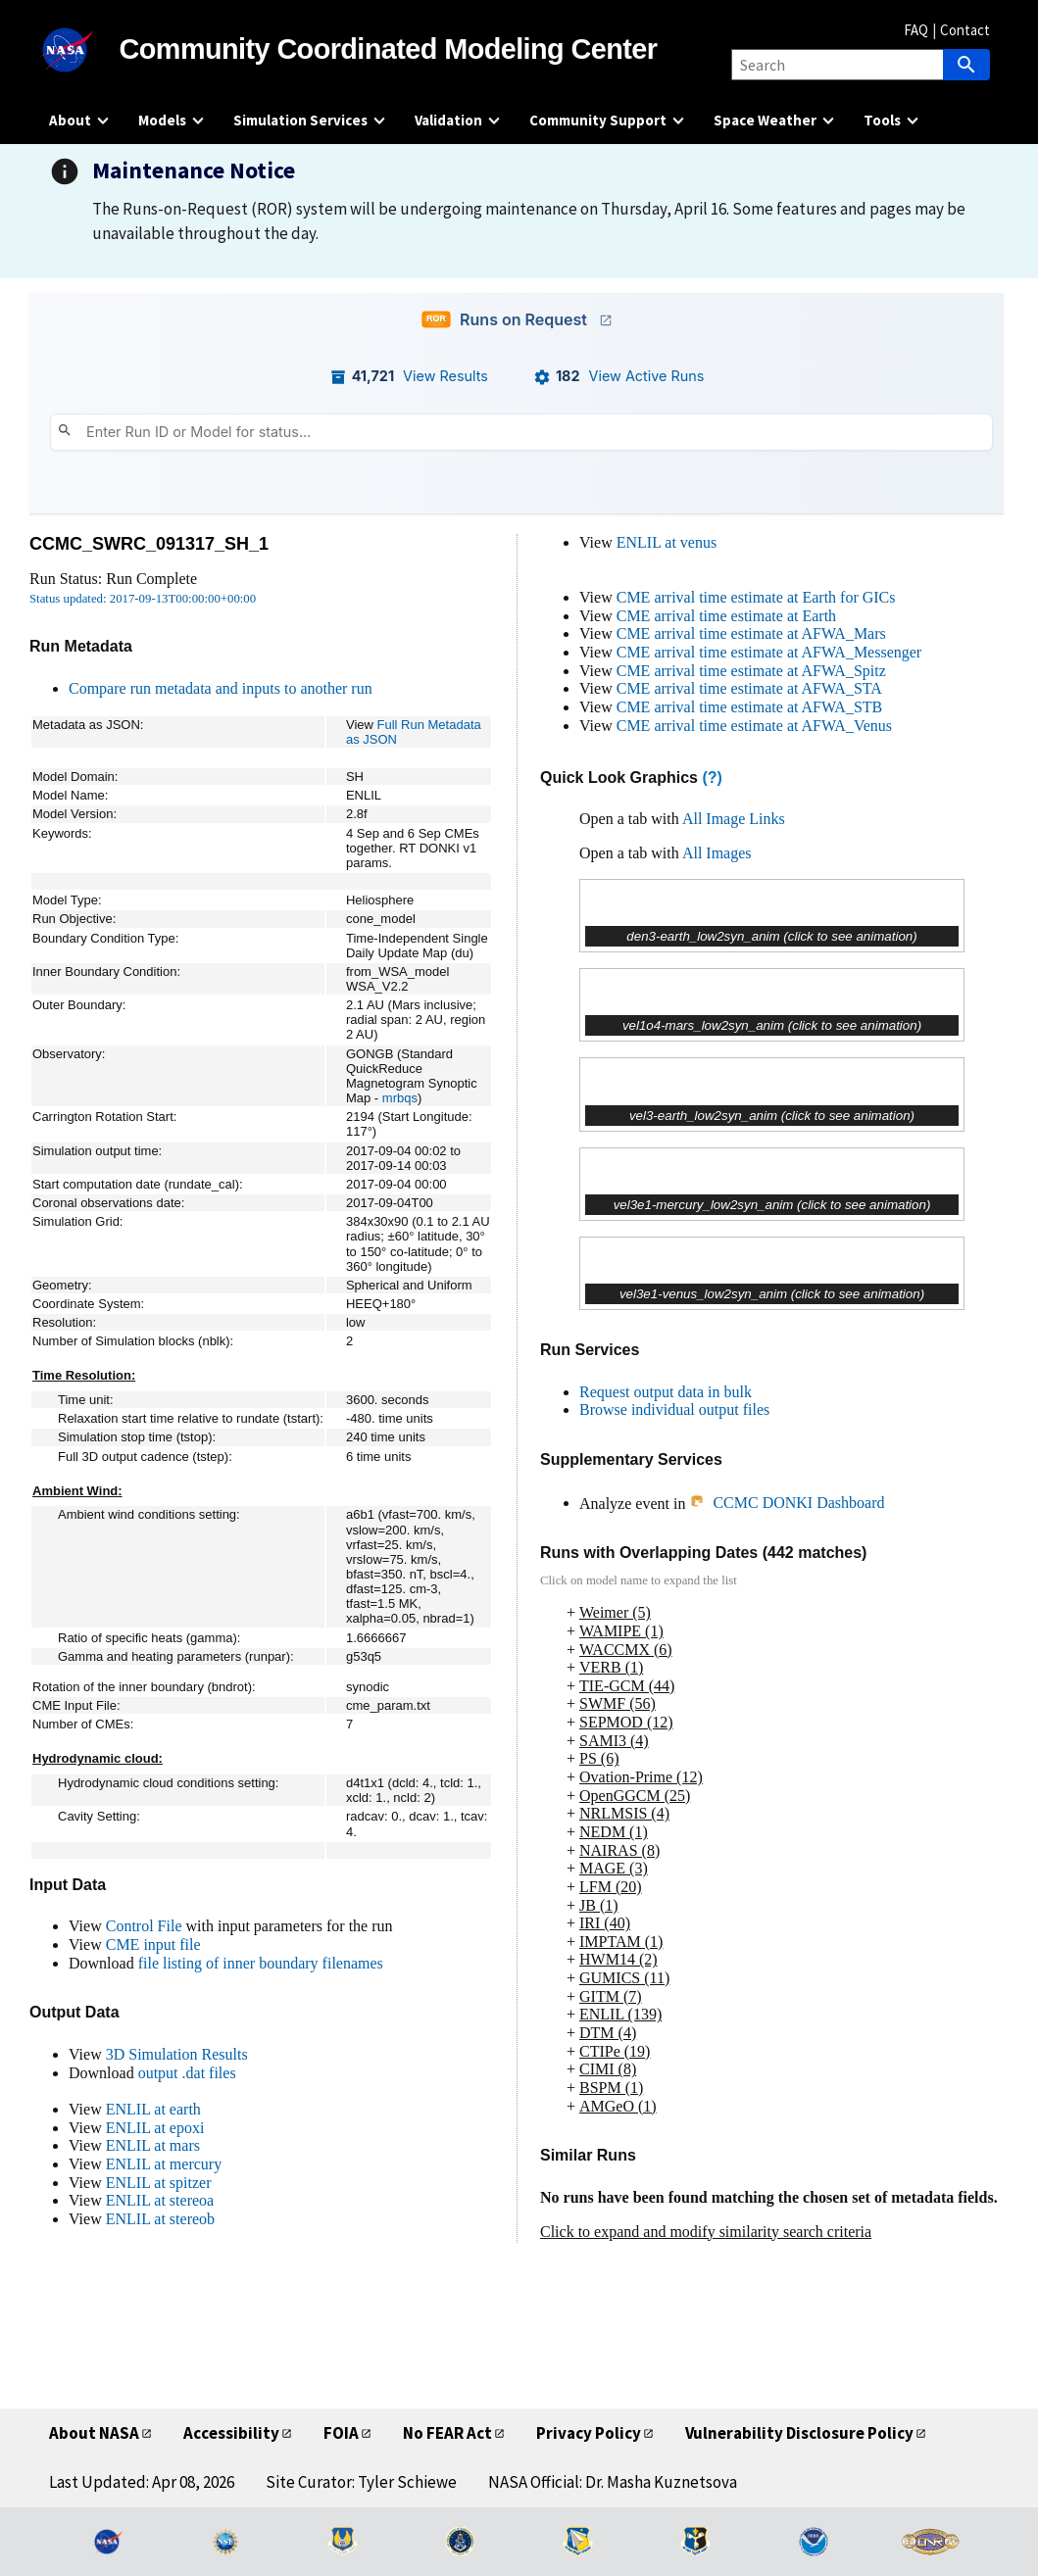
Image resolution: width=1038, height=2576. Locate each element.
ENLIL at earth (153, 2109)
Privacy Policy (588, 2433)
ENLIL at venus (667, 542)
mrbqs (400, 1098)
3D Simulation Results (177, 2054)
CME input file (153, 1944)
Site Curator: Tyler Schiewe (361, 2482)
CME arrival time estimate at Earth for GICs (756, 597)
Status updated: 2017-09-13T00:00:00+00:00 (142, 599)
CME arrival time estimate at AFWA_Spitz (751, 670)
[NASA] (84, 50)
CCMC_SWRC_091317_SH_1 (149, 544)
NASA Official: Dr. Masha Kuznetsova (612, 2482)
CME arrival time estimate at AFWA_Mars (751, 633)
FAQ (916, 30)
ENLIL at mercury (164, 2164)
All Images (717, 853)
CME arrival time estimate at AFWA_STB (750, 707)
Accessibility (231, 2433)
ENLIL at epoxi (155, 2127)
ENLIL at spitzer (159, 2182)
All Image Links (733, 818)
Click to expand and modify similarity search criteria (705, 2231)
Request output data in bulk (665, 1392)
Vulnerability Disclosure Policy (799, 2433)
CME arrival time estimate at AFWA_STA (749, 688)
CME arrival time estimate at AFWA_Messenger (769, 652)
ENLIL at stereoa (160, 2200)
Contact (965, 30)
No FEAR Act (447, 2433)
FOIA (341, 2433)
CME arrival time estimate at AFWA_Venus (754, 725)
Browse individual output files (674, 1409)
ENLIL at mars (153, 2145)
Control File (144, 1926)
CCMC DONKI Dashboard (786, 1502)
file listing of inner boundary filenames (260, 1963)
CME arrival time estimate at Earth (726, 616)
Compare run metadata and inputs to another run (220, 688)
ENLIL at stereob (160, 2219)
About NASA (94, 2433)
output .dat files (187, 2073)
